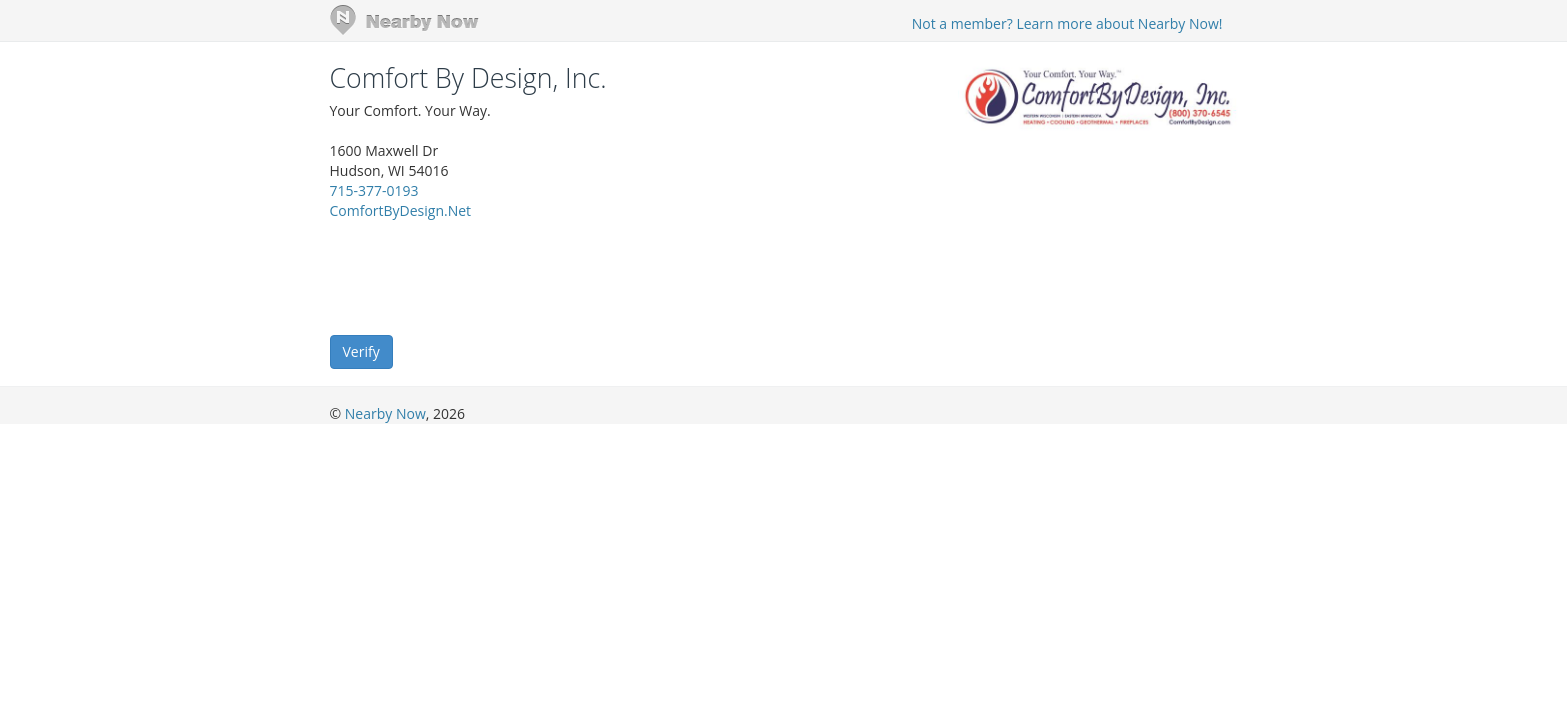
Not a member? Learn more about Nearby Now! (1067, 23)
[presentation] (482, 276)
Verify (361, 351)
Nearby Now (385, 413)
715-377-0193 (374, 190)
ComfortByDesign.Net (401, 210)
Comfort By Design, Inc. (468, 78)
